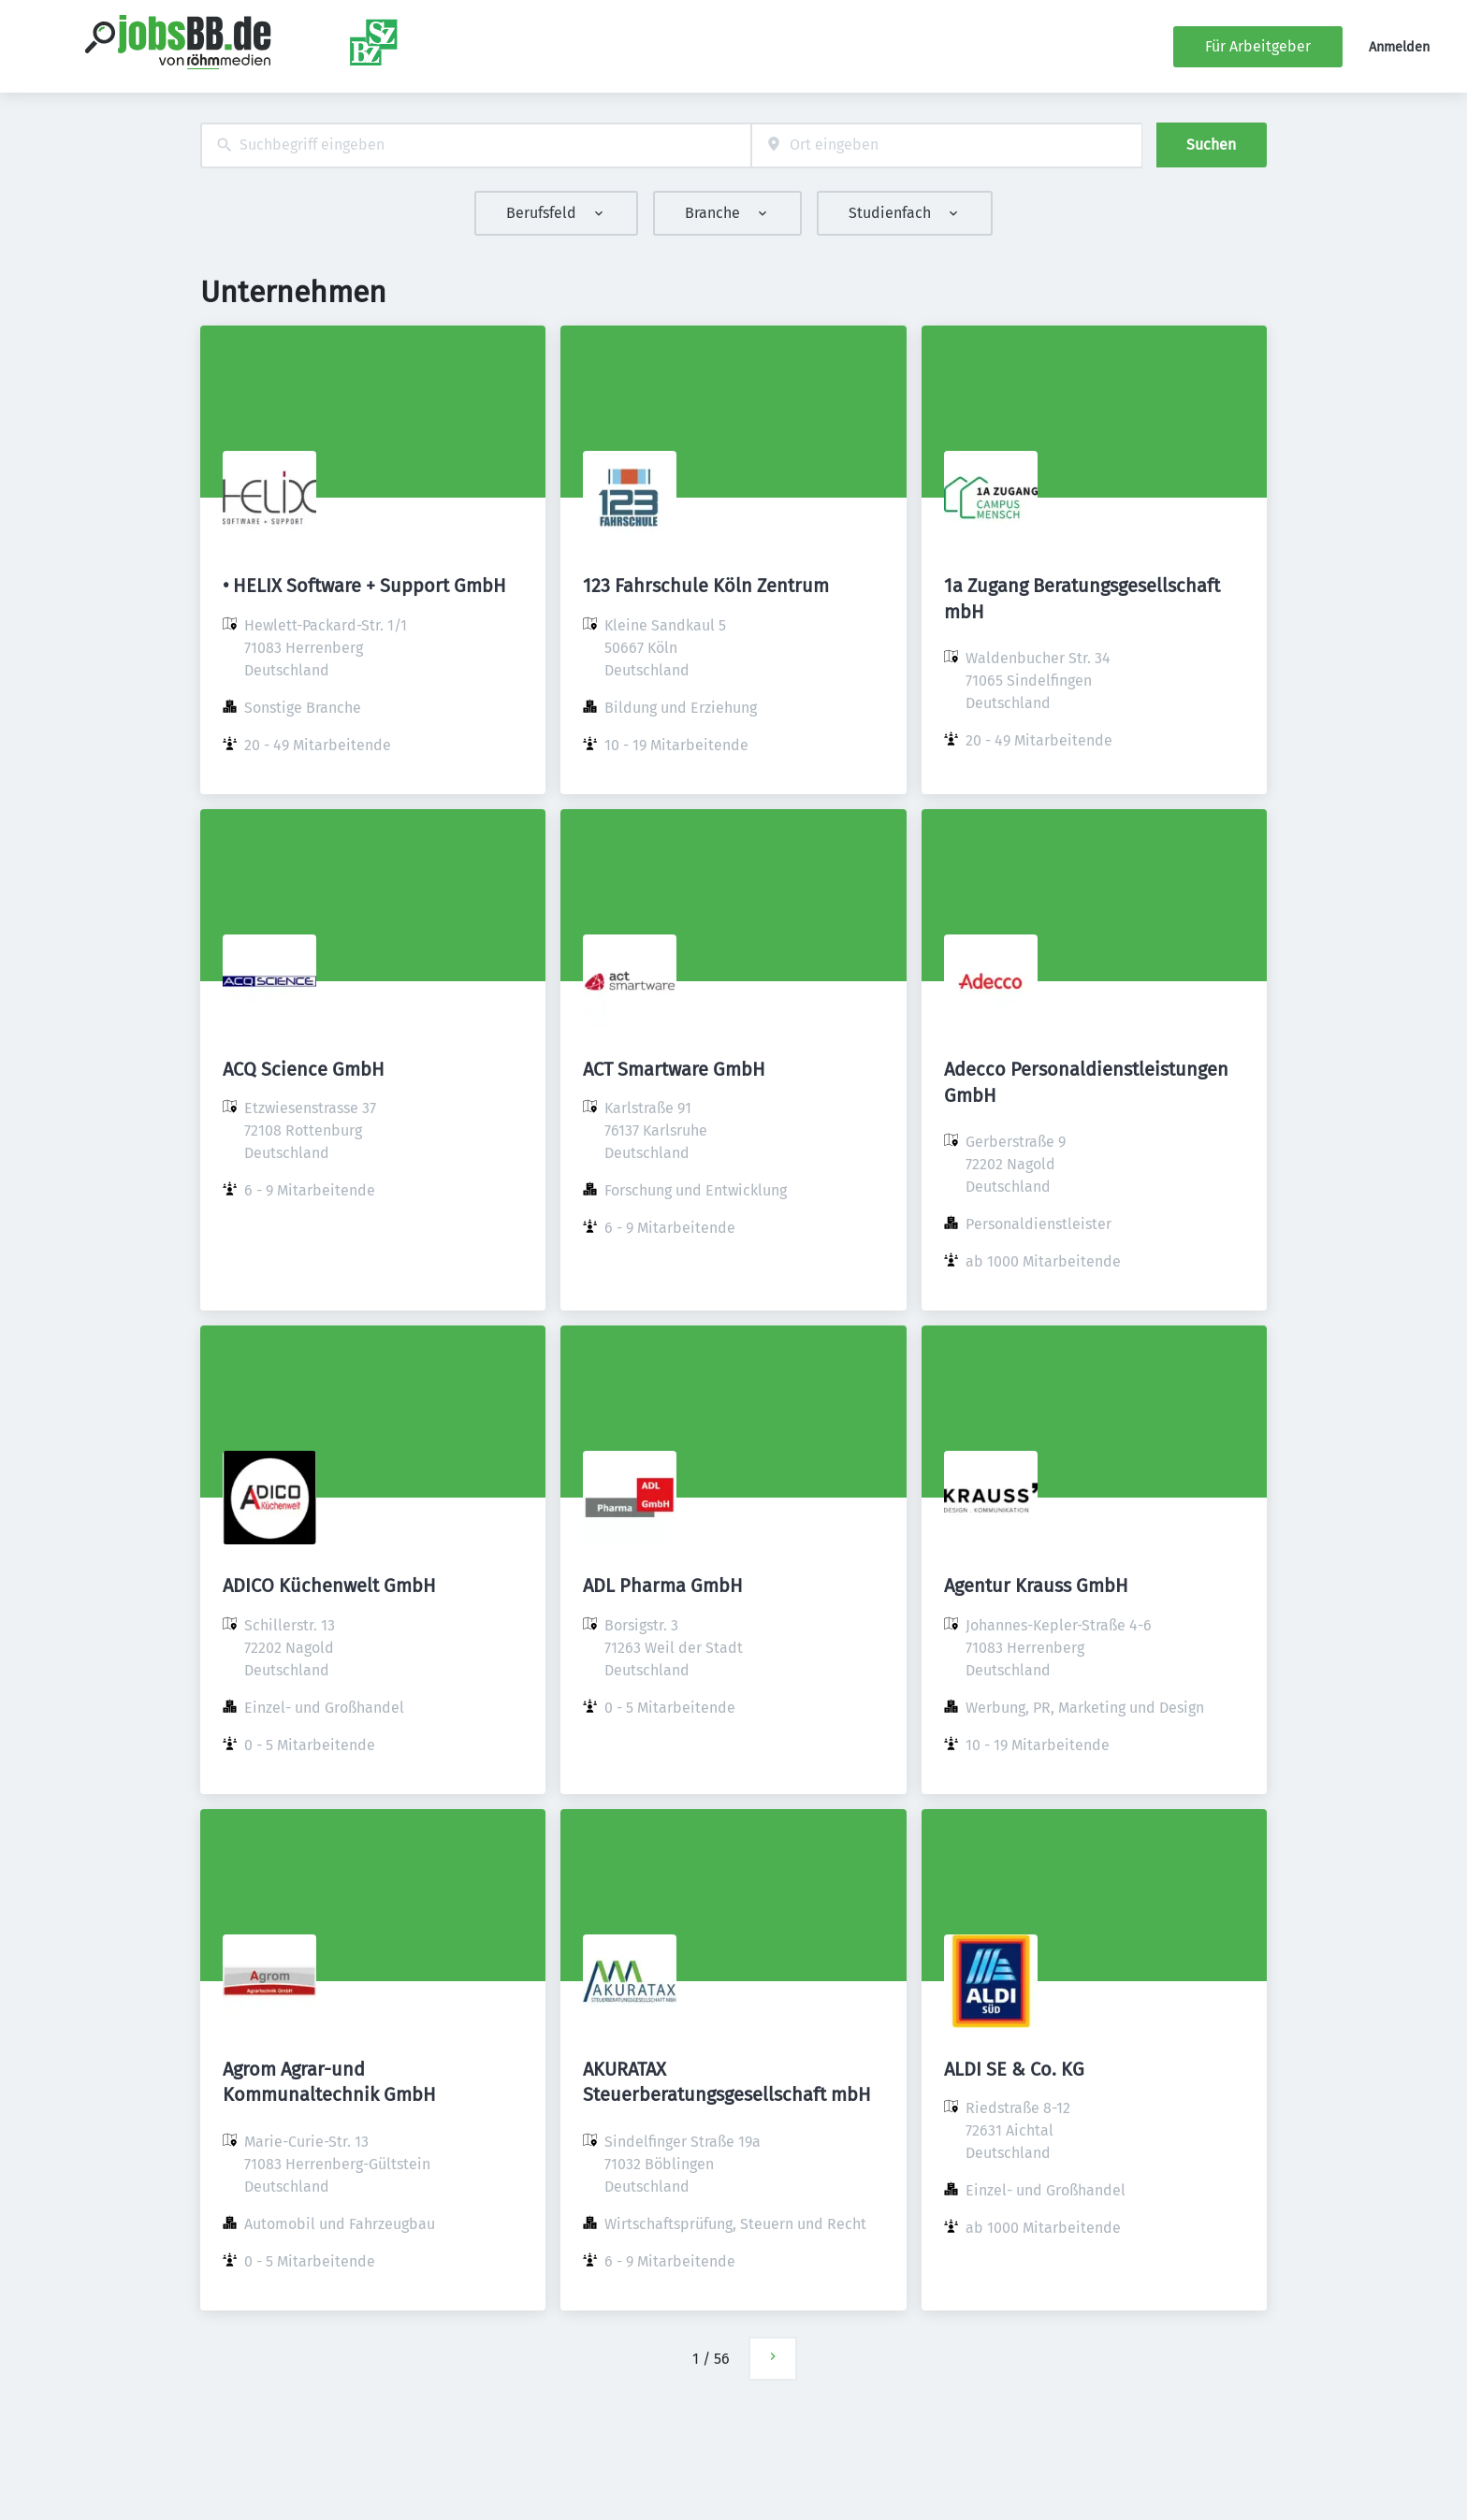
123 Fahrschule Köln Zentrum (706, 585)
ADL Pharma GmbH (663, 1585)
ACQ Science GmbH (304, 1069)
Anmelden (1399, 47)
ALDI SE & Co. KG (1014, 2069)
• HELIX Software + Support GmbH (364, 585)
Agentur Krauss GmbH (1036, 1585)
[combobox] (475, 145)
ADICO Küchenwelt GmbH (329, 1585)
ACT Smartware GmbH (674, 1069)
